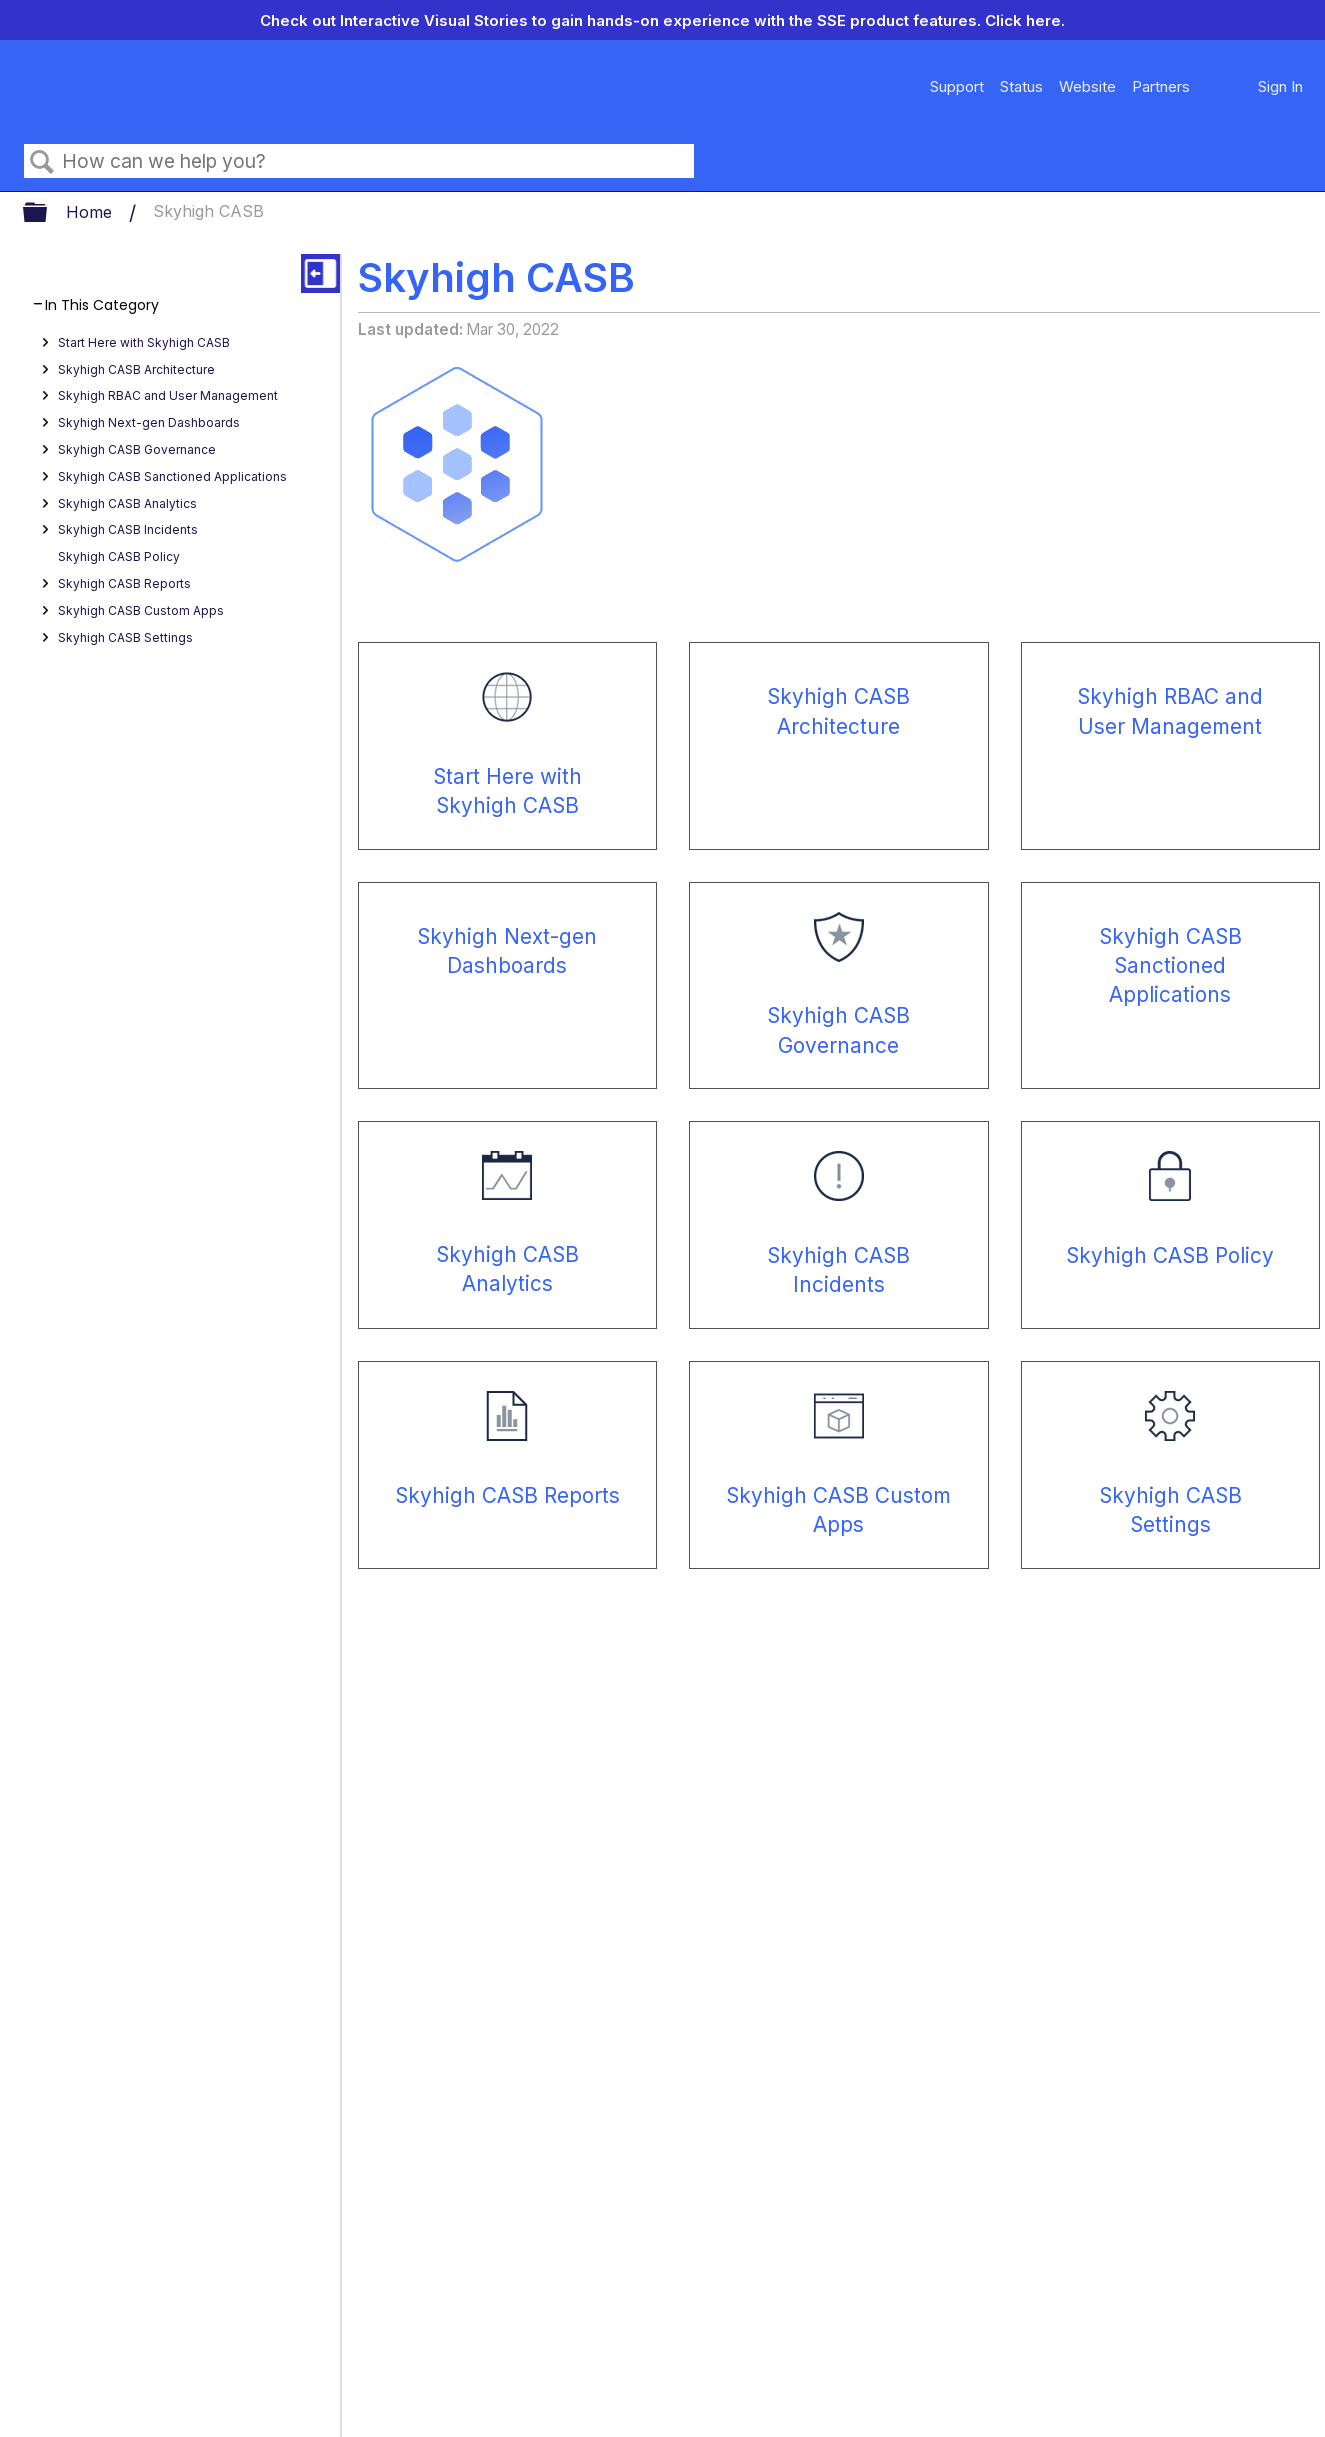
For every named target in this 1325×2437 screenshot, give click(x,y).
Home (91, 212)
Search (43, 162)
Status (1021, 86)
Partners (1161, 86)
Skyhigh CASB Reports (124, 583)
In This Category (102, 305)
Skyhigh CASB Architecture (136, 369)
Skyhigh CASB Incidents (128, 529)
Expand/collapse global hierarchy (48, 213)
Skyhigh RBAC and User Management (168, 395)
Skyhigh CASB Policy (119, 556)
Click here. (1025, 20)
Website (1087, 86)
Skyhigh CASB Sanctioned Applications (172, 476)
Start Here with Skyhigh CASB (144, 342)
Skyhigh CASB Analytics (127, 503)
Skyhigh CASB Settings (125, 637)
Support (957, 86)
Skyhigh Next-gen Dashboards (149, 422)
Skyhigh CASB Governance (137, 449)
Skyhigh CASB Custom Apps (141, 610)
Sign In (1280, 86)
